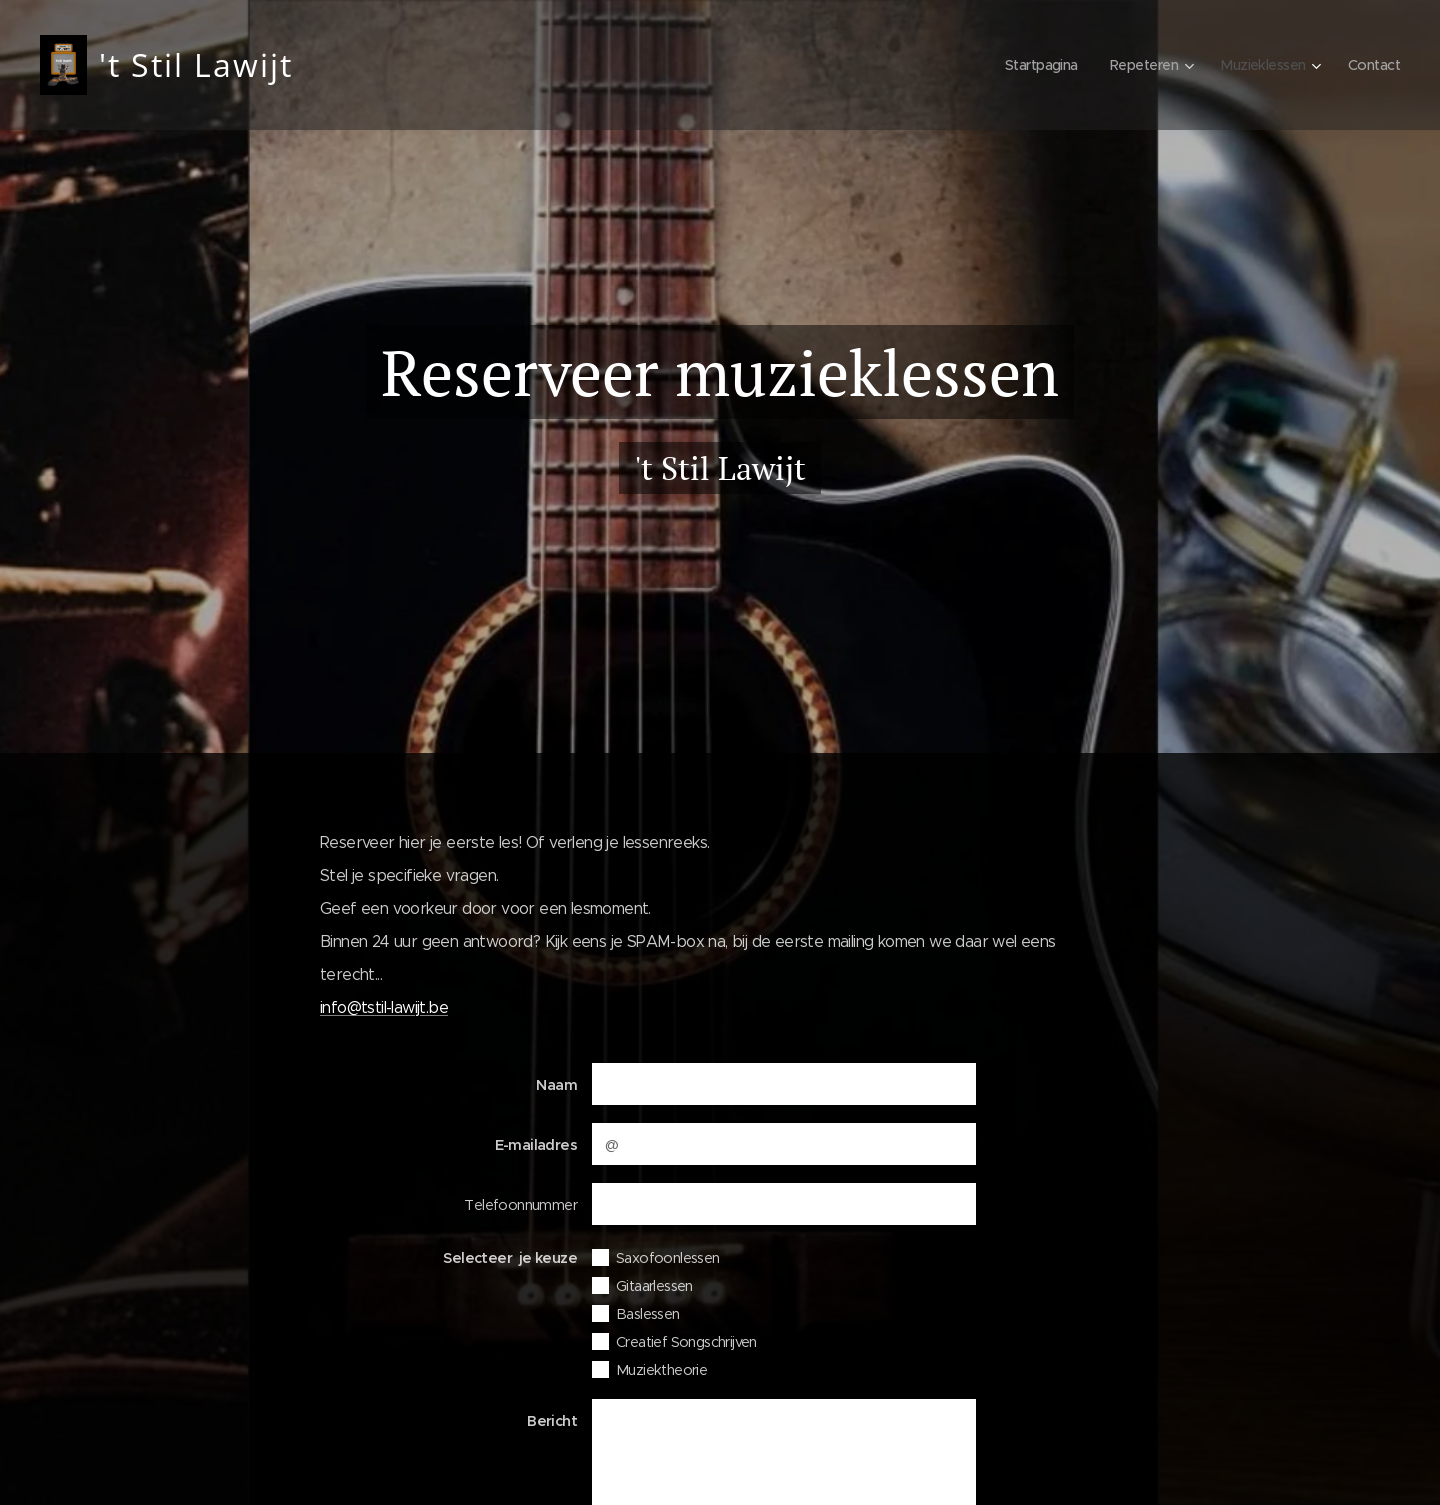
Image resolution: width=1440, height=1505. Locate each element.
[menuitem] (1029, 65)
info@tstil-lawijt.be (384, 1007)
